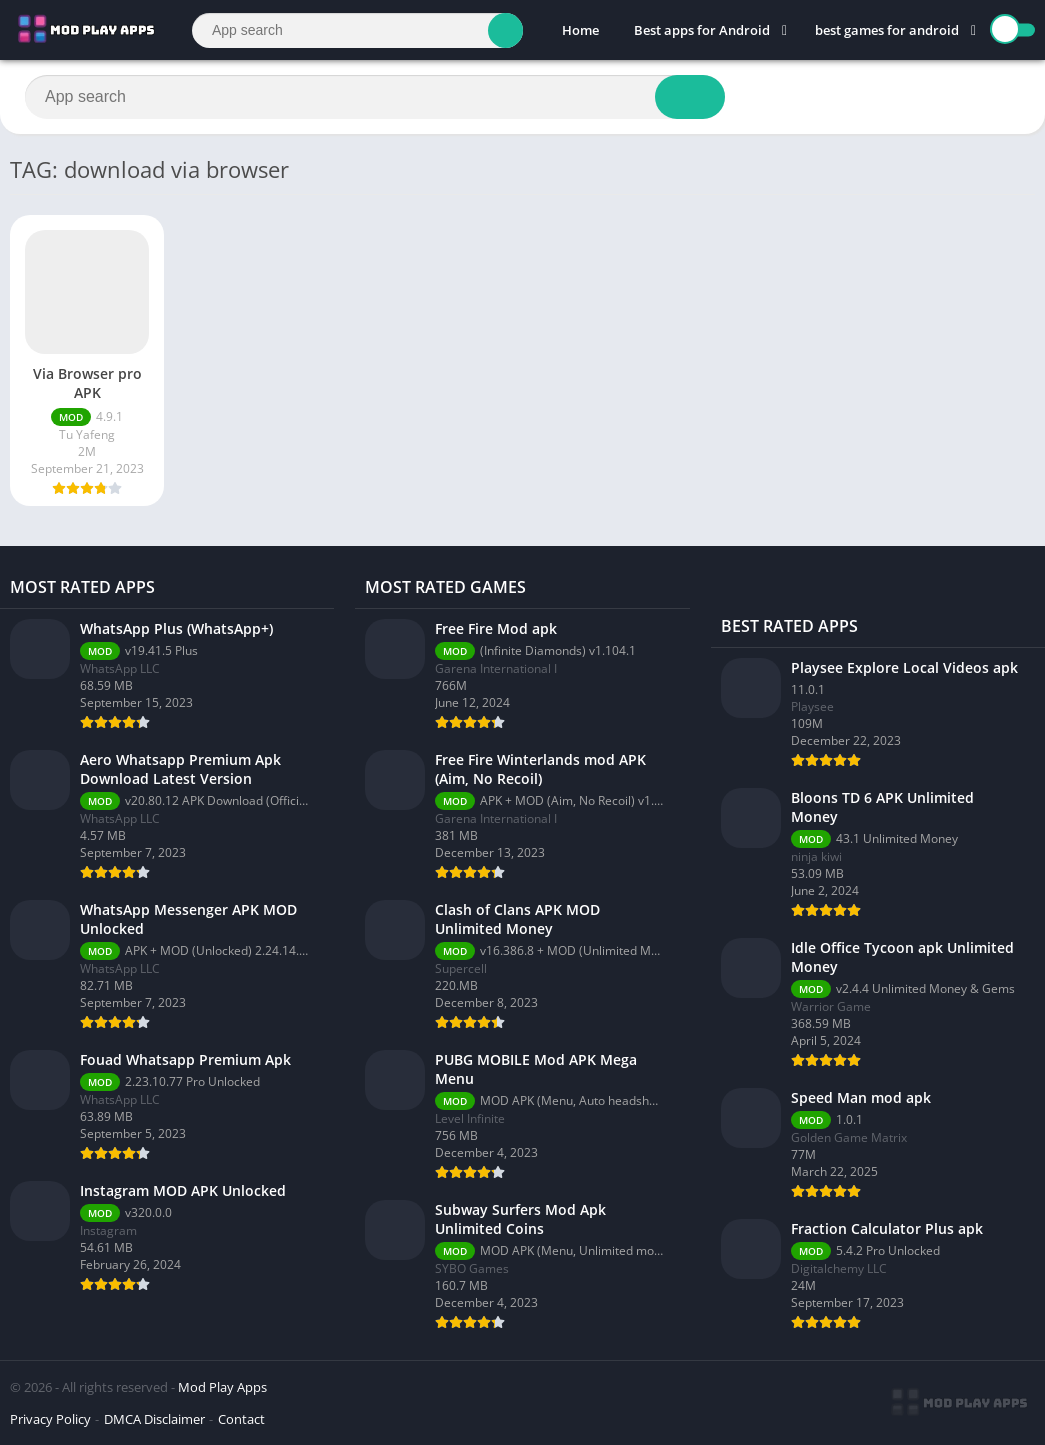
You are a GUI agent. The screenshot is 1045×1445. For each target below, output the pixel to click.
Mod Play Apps (222, 1387)
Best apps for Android (702, 30)
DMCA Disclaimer (154, 1419)
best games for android (887, 30)
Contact (241, 1419)
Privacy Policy (50, 1419)
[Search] (357, 30)
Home (580, 30)
